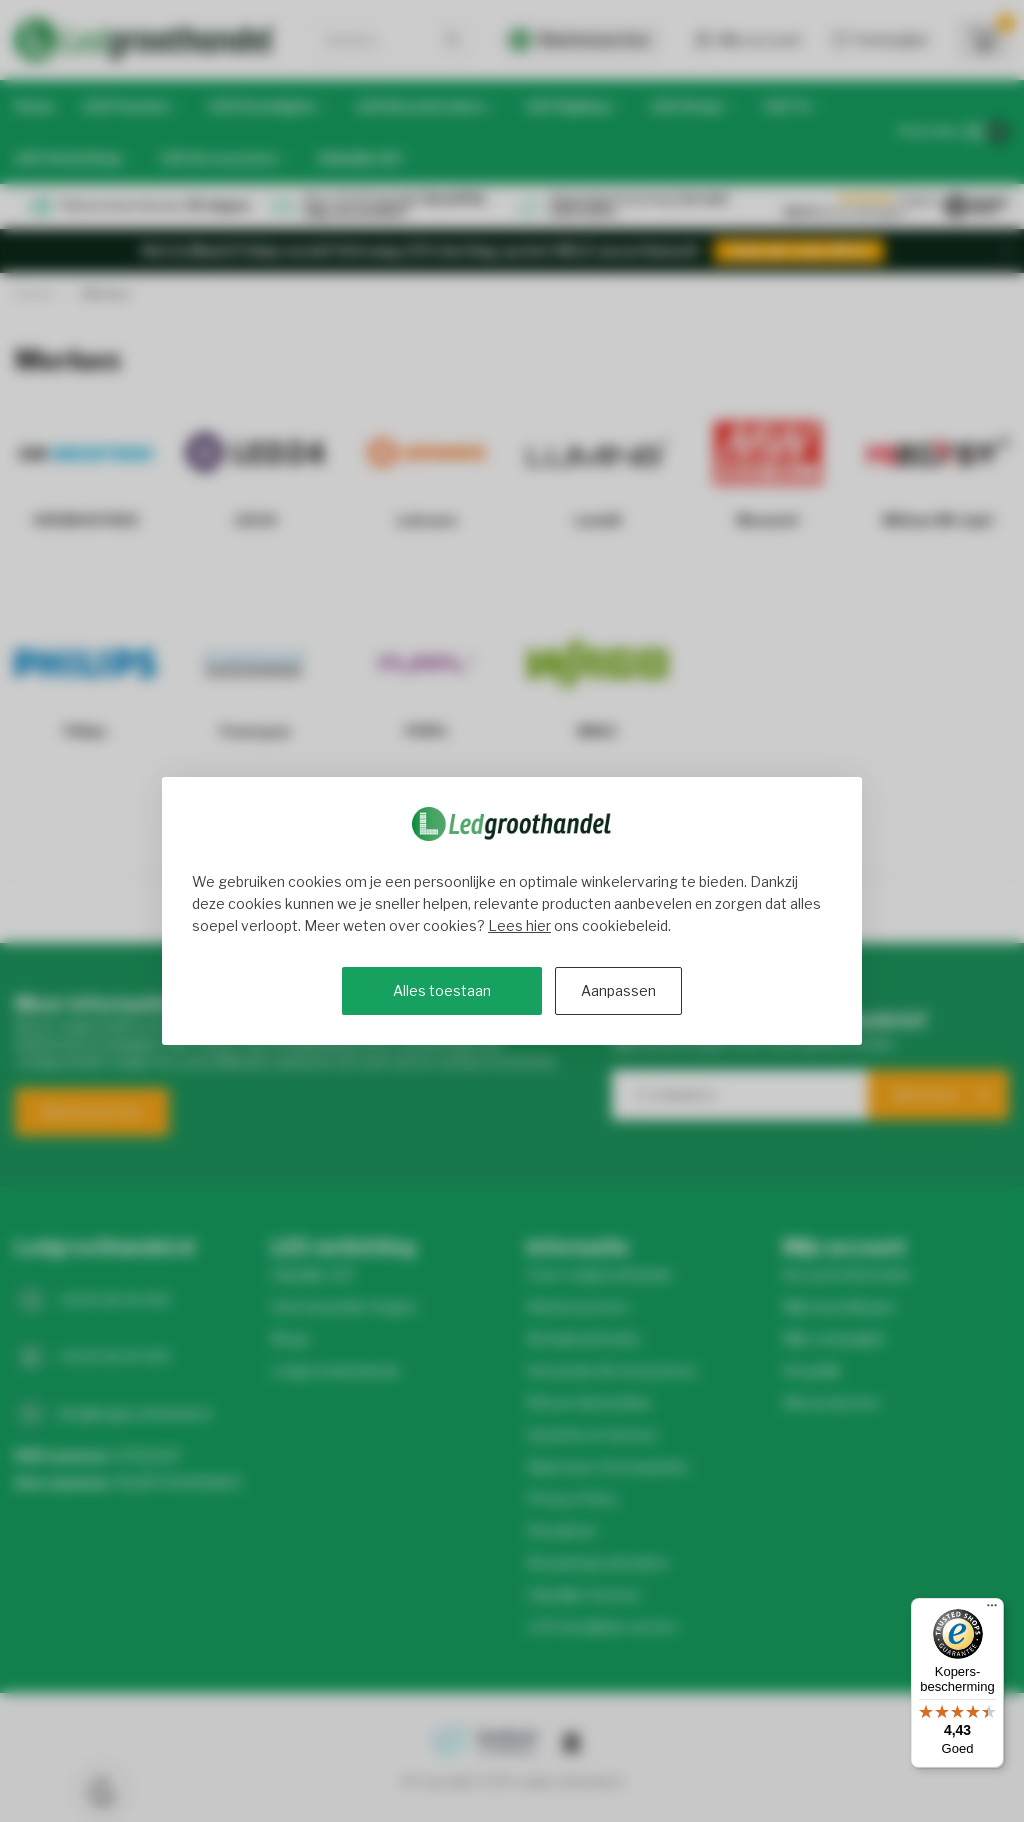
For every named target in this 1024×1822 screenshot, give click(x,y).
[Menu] (992, 1610)
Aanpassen (618, 990)
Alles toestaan (442, 990)
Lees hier (519, 925)
